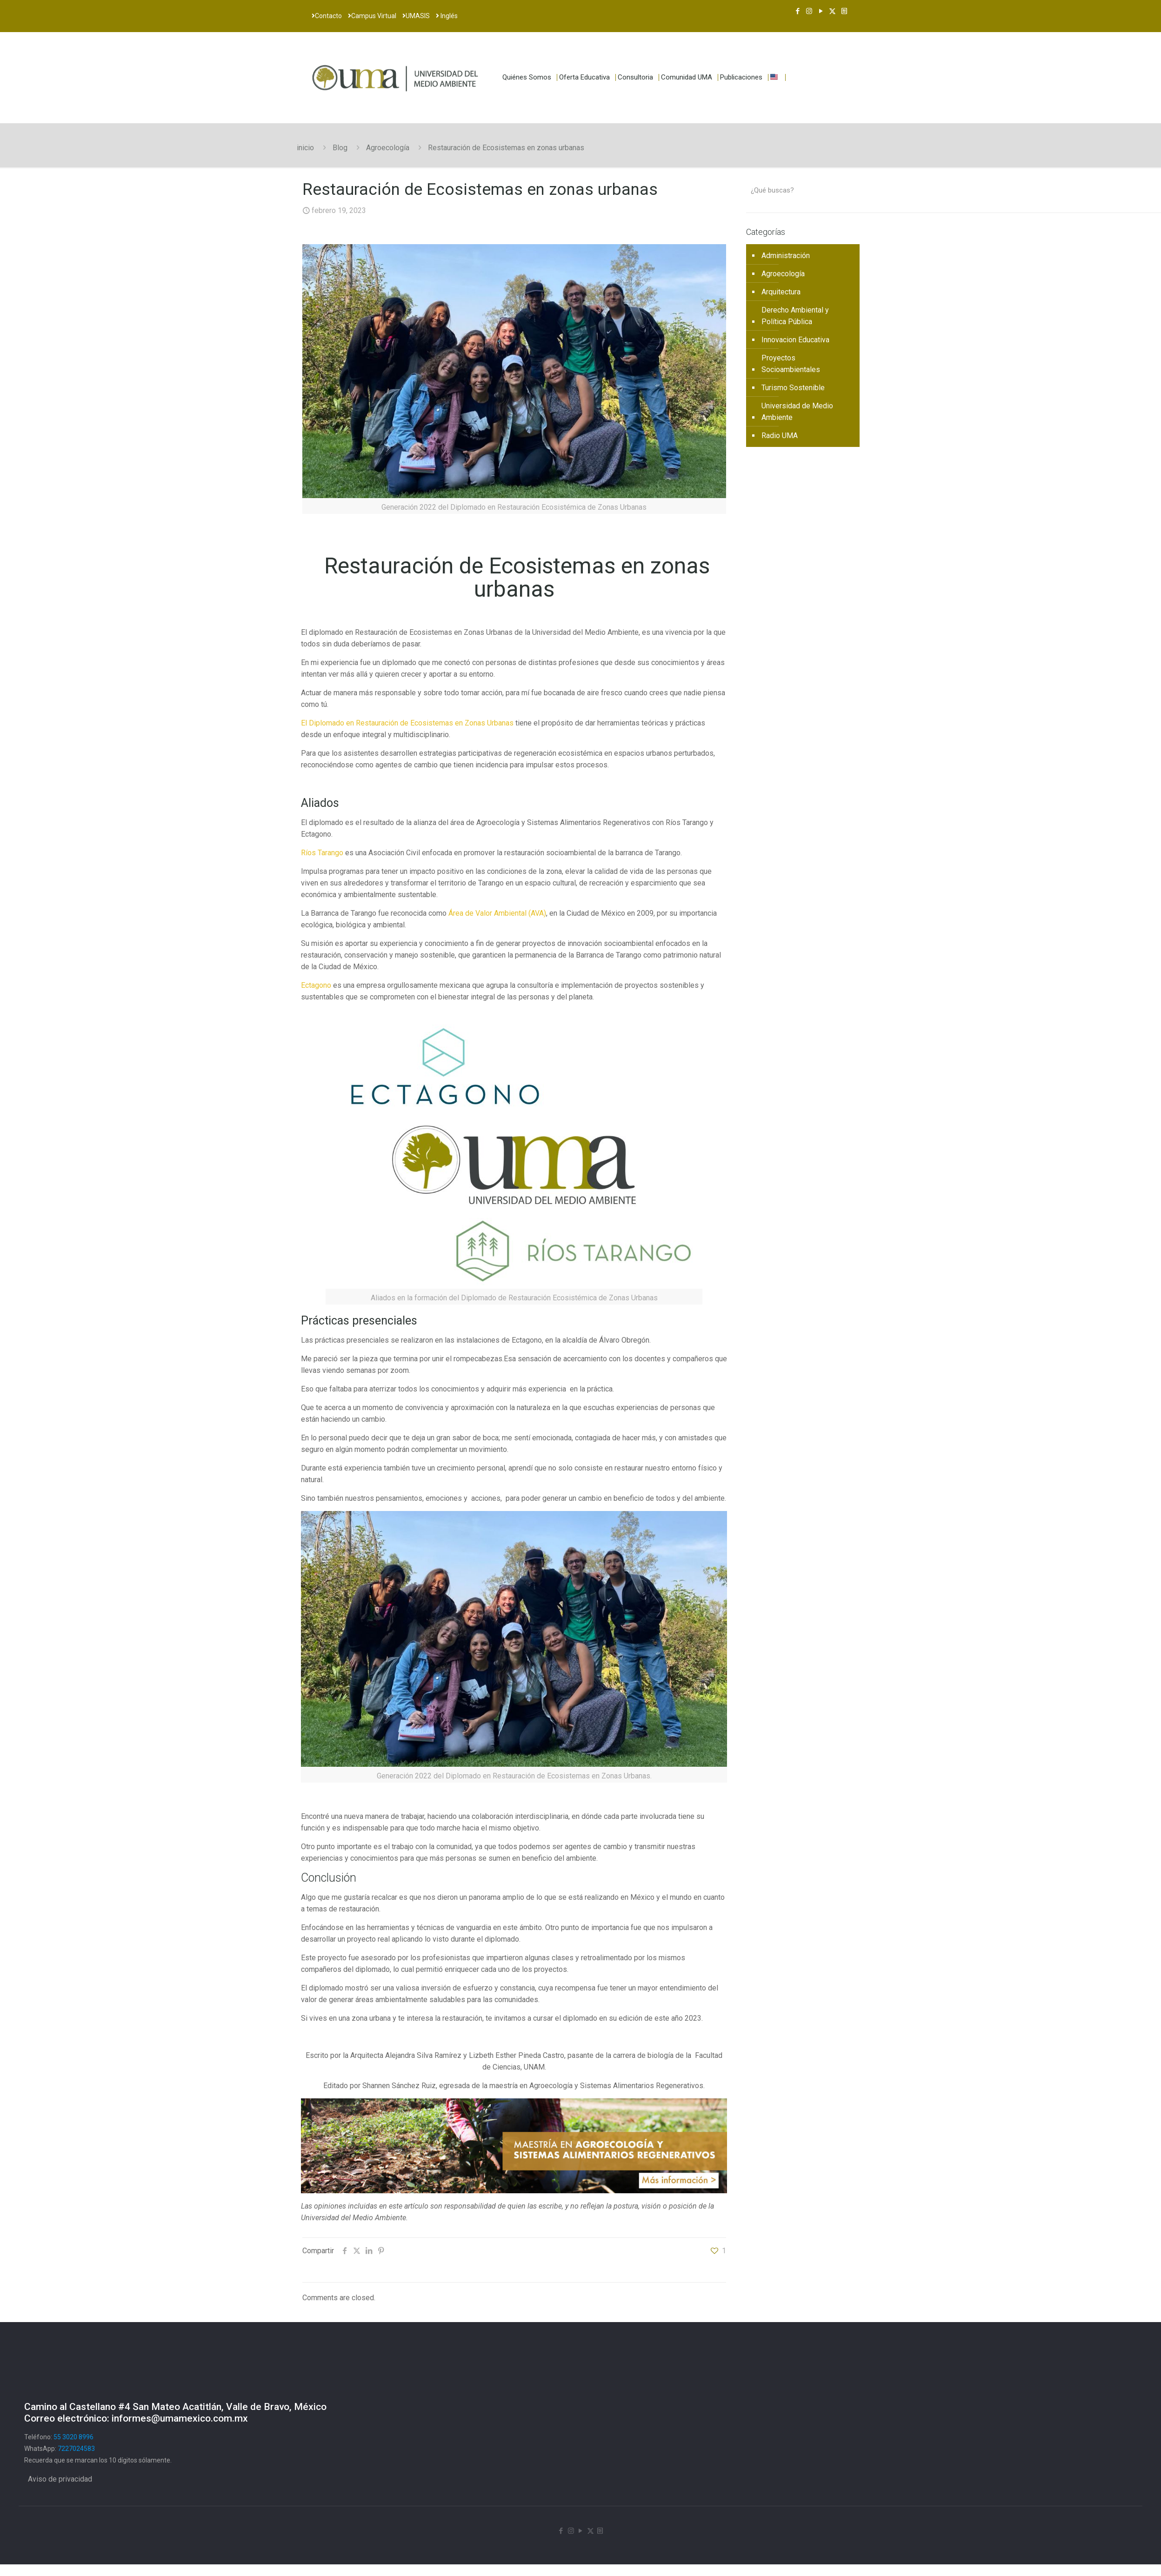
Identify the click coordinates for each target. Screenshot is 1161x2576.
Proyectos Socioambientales (790, 363)
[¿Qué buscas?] (803, 190)
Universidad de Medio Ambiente (797, 411)
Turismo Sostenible (793, 387)
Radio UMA (779, 435)
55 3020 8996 (73, 2437)
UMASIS (416, 16)
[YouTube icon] (820, 11)
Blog (340, 147)
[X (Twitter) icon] (832, 11)
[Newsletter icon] (844, 11)
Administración (785, 255)
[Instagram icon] (809, 11)
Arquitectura (781, 291)
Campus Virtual (372, 16)
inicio (305, 147)
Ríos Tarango (322, 852)
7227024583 (76, 2448)
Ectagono (316, 985)
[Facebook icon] (797, 11)
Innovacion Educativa (795, 339)
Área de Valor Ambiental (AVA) (497, 913)
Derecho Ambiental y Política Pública (795, 316)
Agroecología (387, 147)
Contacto (327, 16)
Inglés (447, 16)
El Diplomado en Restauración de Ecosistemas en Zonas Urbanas (407, 723)
